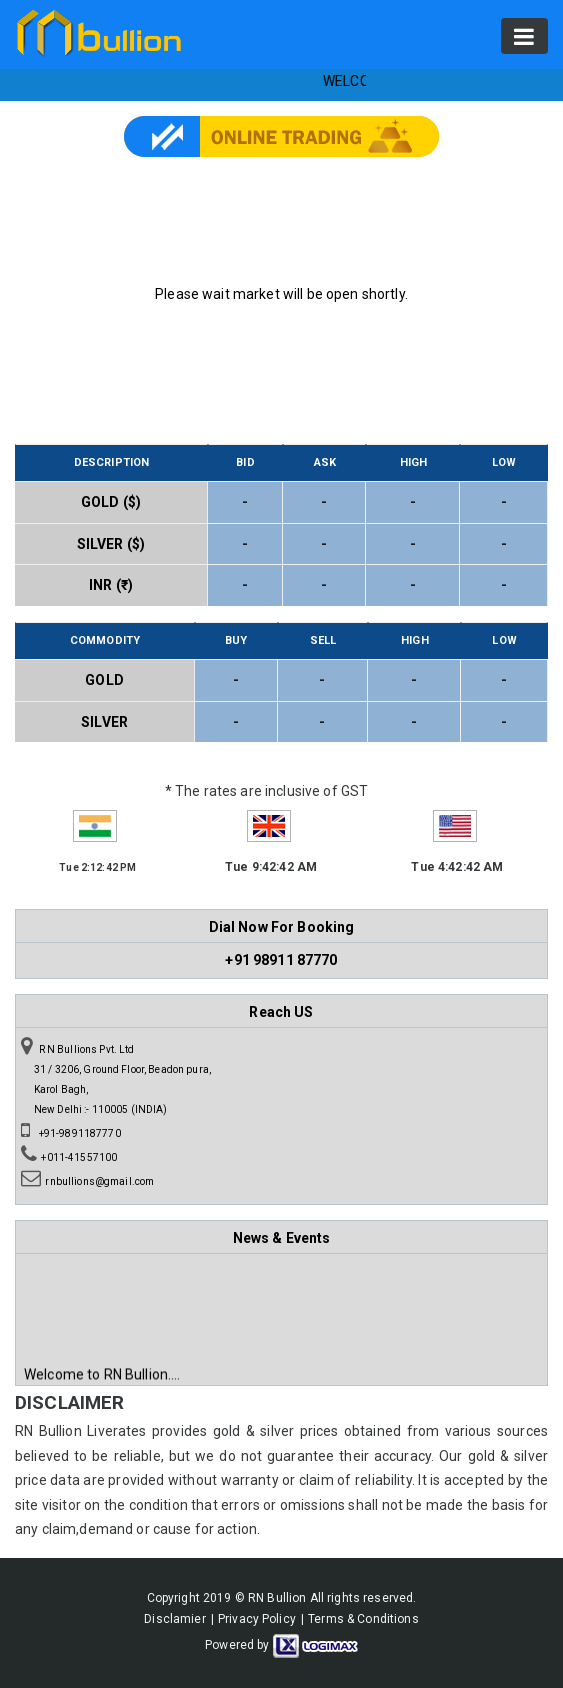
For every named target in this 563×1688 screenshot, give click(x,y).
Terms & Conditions (363, 1619)
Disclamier (174, 1619)
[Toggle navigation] (524, 36)
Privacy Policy (257, 1619)
